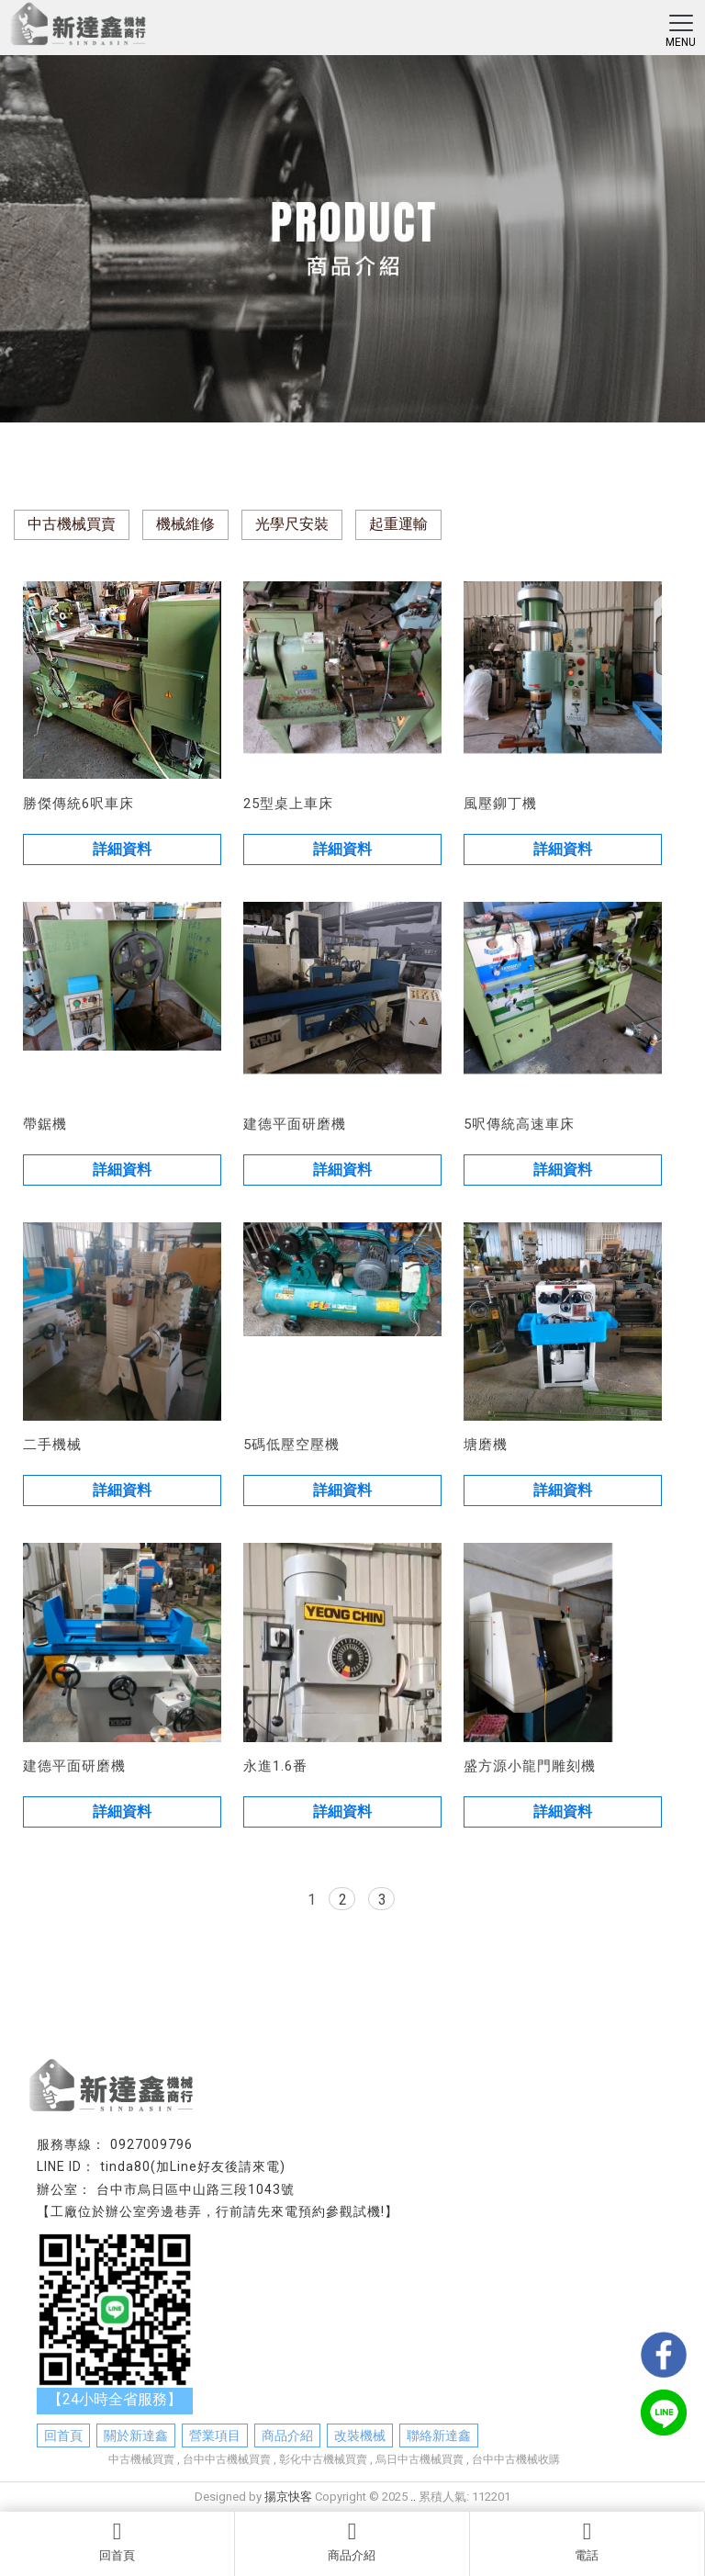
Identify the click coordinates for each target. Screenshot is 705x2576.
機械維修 (185, 524)
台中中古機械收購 (516, 2459)
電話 (587, 2541)
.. (413, 2496)
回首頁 (117, 2541)
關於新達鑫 (136, 2435)
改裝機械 (360, 2435)
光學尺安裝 (292, 524)
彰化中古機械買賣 (323, 2459)
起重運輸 (398, 524)
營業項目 (215, 2435)
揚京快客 (288, 2496)
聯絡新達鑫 (439, 2435)
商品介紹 (352, 2541)
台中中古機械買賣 (227, 2459)
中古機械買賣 (72, 524)
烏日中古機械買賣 (419, 2459)
